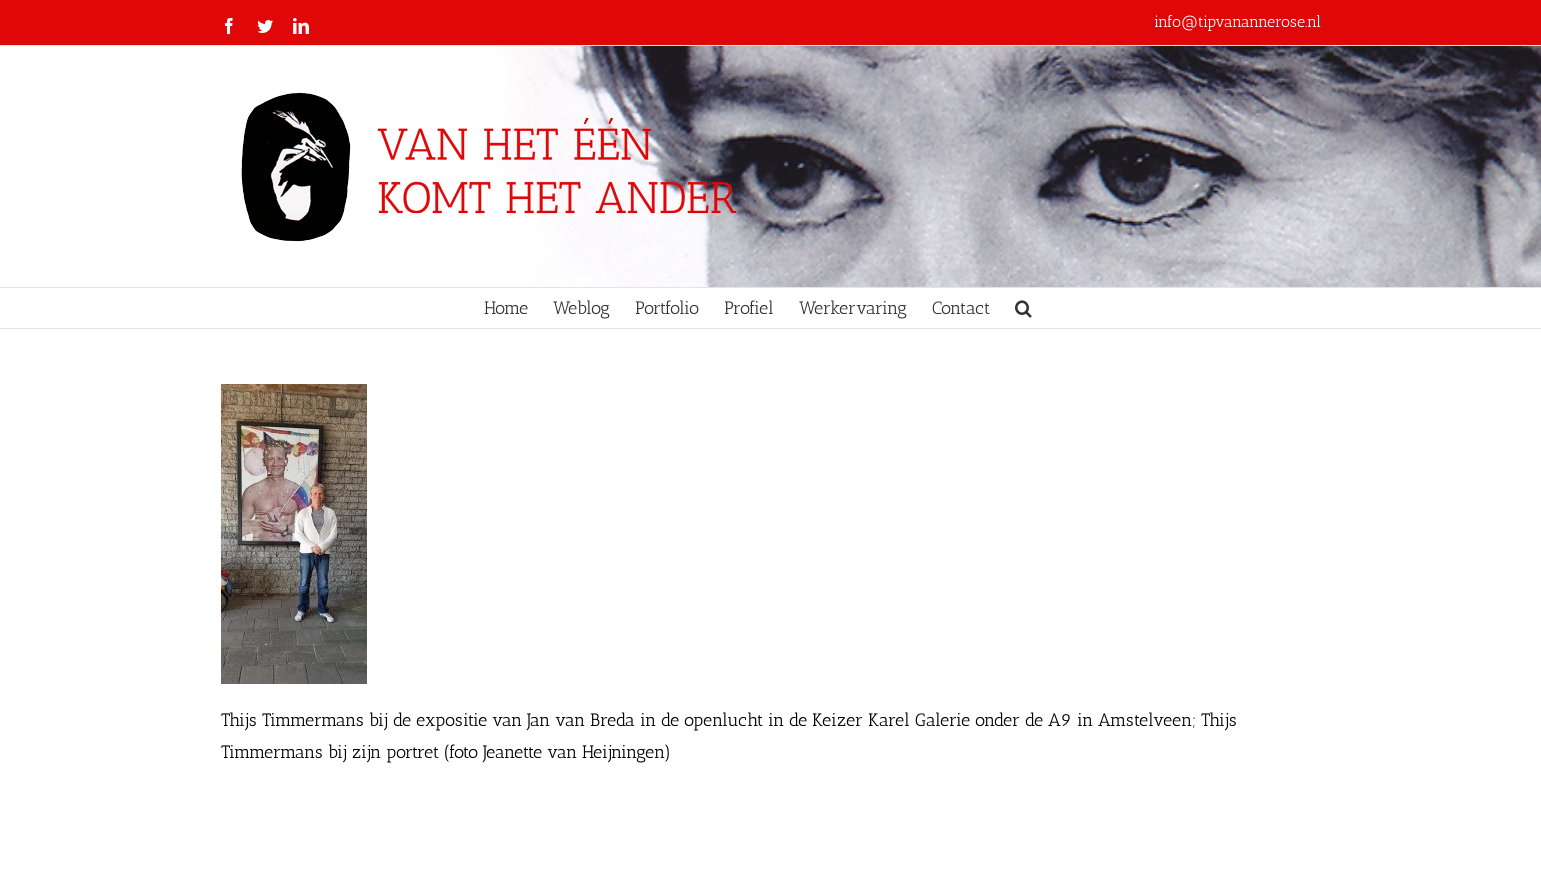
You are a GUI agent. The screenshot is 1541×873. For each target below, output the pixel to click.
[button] (1023, 308)
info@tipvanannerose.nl (1237, 21)
